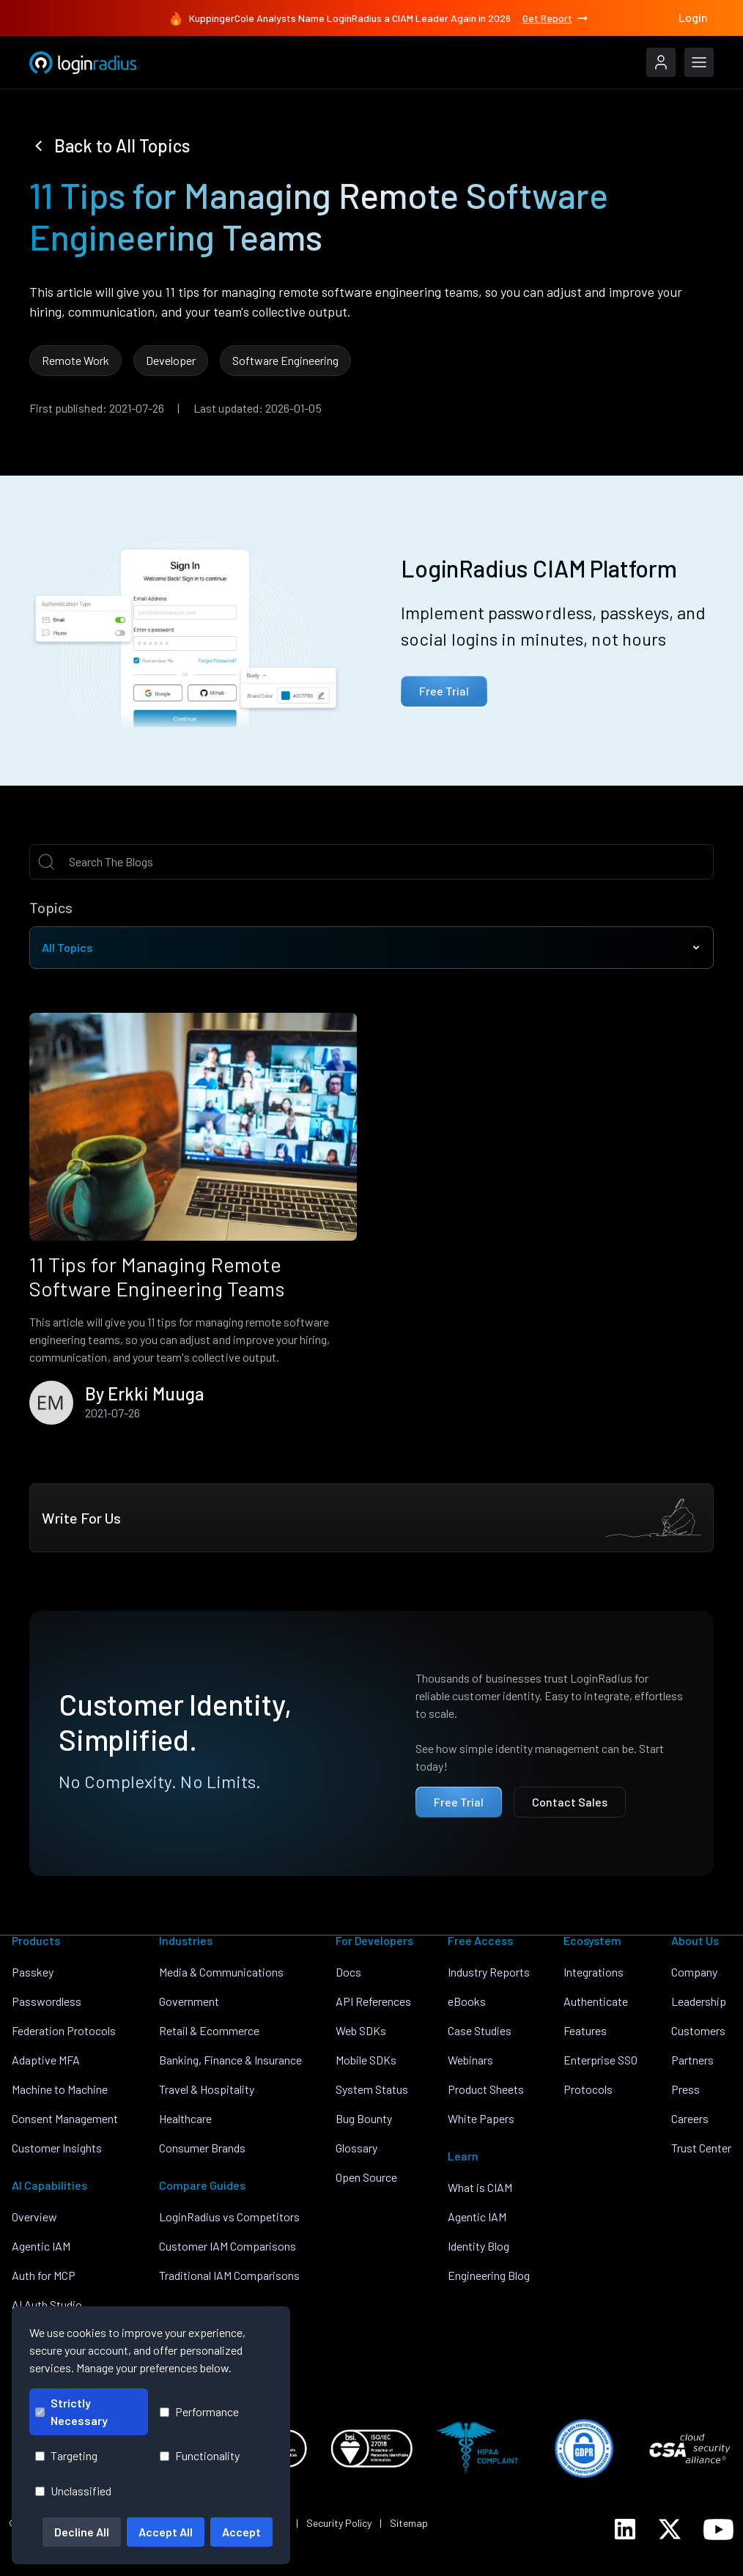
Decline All (81, 2532)
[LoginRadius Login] (661, 62)
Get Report (556, 18)
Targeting (66, 2455)
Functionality (200, 2455)
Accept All (165, 2532)
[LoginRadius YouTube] (718, 2529)
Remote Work (75, 360)
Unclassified (73, 2491)
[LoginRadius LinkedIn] (625, 2529)
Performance (199, 2411)
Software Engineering (285, 360)
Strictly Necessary (71, 2411)
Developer (171, 360)
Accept (241, 2532)
